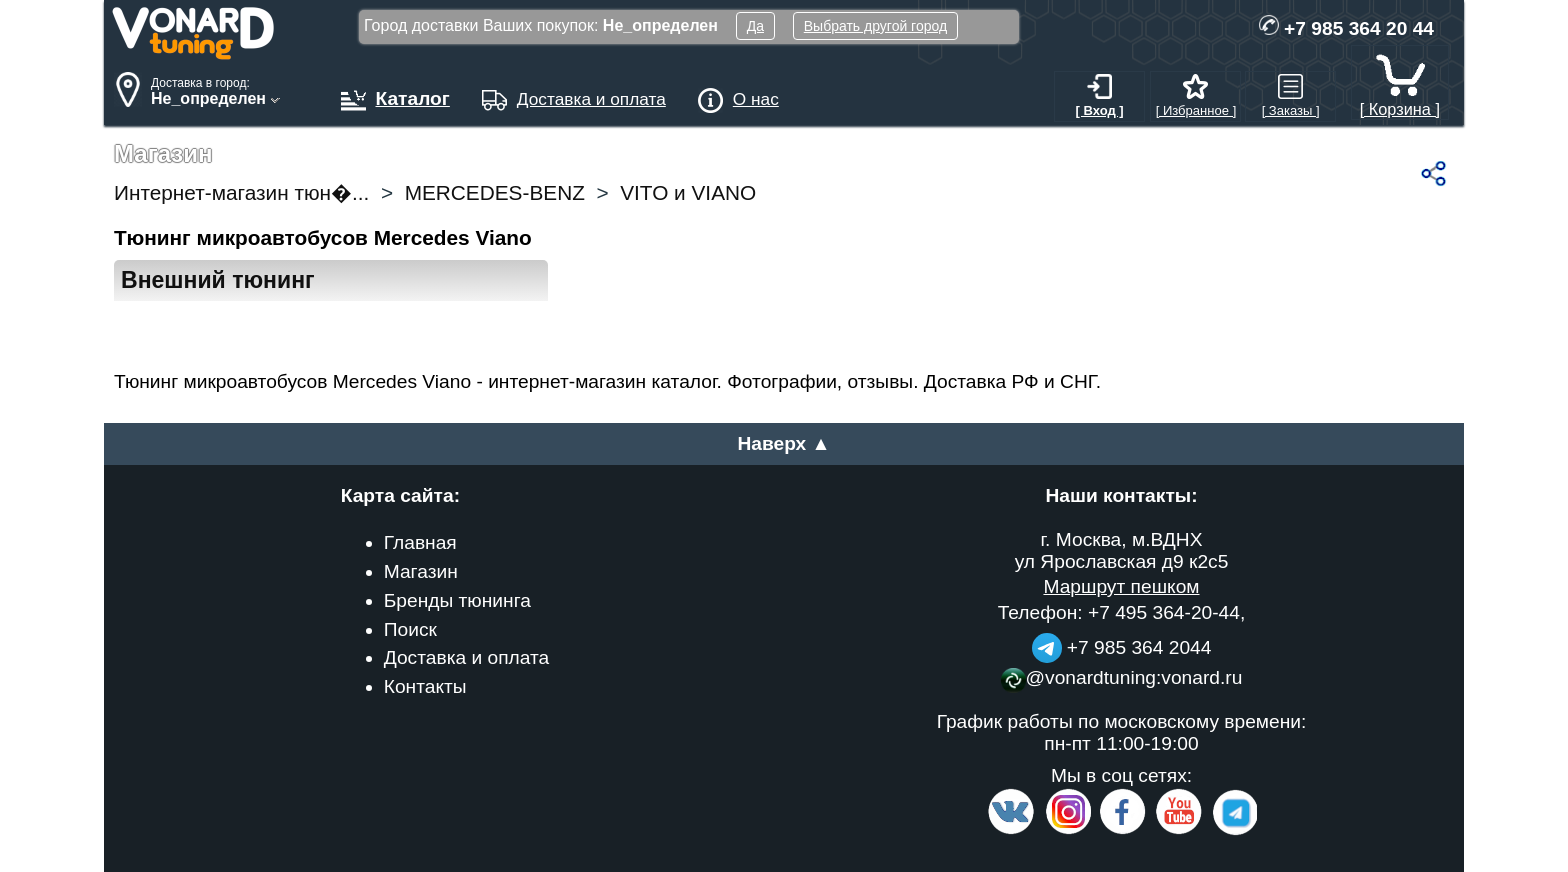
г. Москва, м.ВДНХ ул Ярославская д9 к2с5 (1122, 550)
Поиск (410, 629)
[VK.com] (1011, 830)
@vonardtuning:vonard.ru (1122, 677)
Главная (420, 542)
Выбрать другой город (875, 26)
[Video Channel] (1179, 830)
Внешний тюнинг (218, 280)
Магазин (421, 571)
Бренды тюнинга (457, 600)
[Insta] (1068, 830)
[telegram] (1232, 830)
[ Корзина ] (1400, 99)
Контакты (425, 686)
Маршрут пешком (1121, 586)
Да (755, 26)
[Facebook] (1121, 830)
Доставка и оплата (467, 657)
